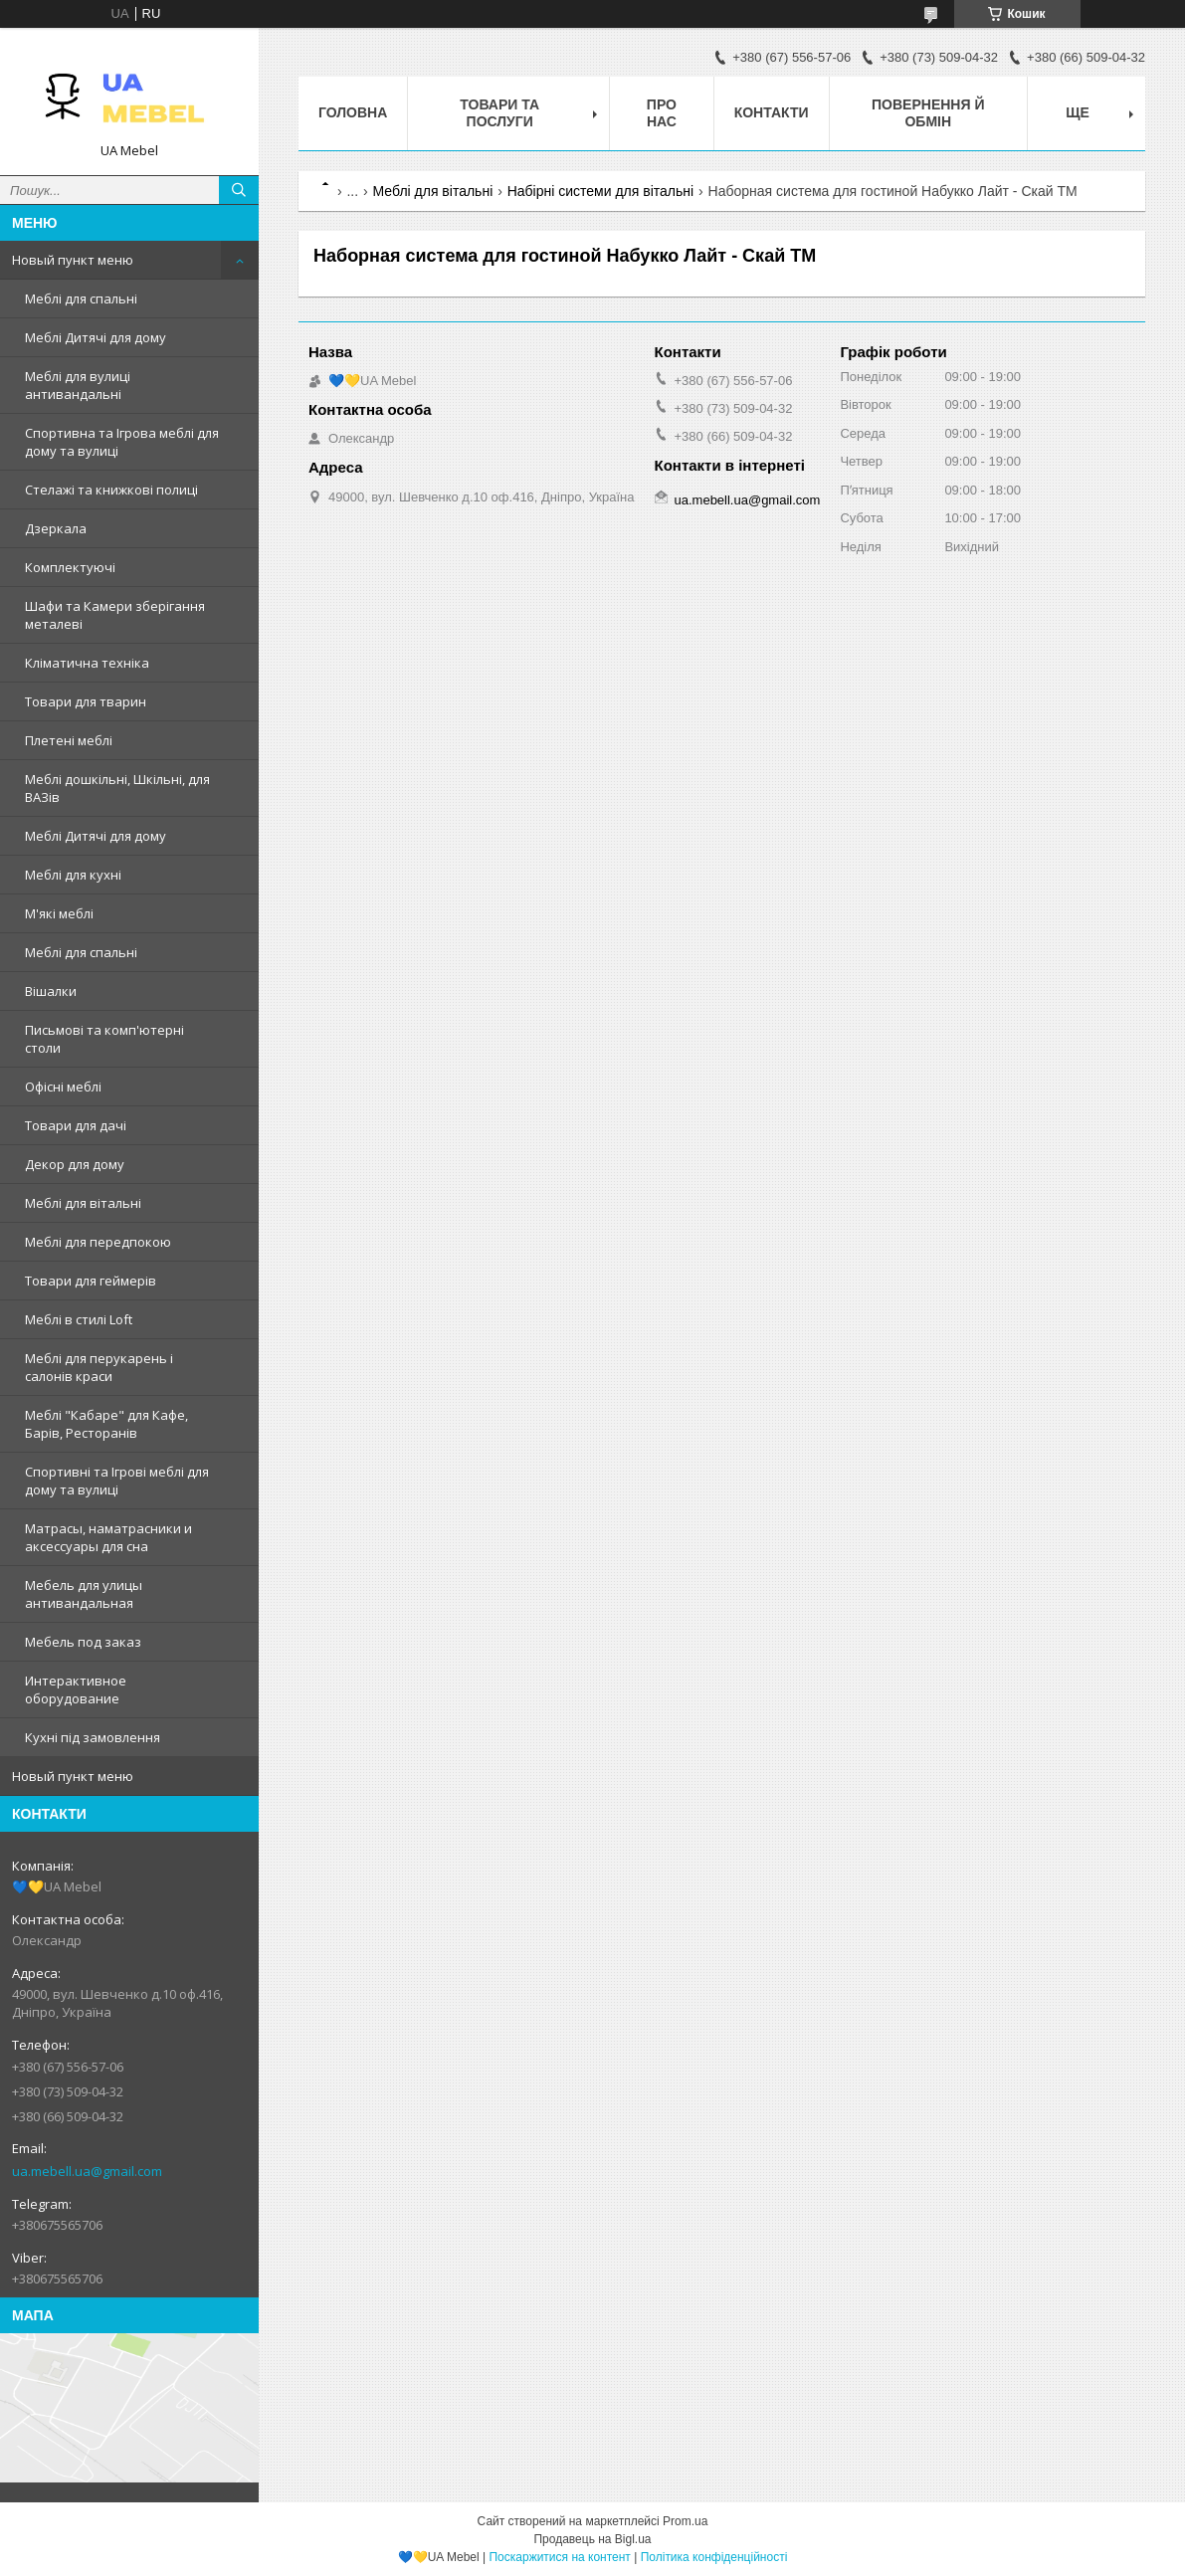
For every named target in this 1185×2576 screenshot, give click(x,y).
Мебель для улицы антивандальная (83, 1594)
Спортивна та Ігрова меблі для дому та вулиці (122, 442)
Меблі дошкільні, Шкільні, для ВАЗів (117, 788)
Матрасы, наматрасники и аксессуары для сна (108, 1537)
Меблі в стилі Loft (78, 1319)
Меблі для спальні (81, 298)
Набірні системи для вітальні (600, 191)
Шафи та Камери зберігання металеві (115, 615)
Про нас (662, 113)
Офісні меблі (63, 1086)
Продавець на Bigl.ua (592, 2539)
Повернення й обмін (928, 113)
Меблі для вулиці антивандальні (77, 385)
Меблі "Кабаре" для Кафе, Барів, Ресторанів (106, 1424)
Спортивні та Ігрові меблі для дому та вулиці (117, 1480)
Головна (352, 112)
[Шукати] (239, 190)
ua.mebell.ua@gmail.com (87, 2171)
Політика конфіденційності (714, 2557)
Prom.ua (685, 2521)
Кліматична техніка (87, 663)
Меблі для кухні (73, 875)
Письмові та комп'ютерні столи (104, 1039)
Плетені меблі (68, 740)
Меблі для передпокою (98, 1242)
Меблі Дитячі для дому (95, 337)
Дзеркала (56, 528)
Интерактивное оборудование (75, 1689)
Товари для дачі (75, 1125)
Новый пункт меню (72, 260)
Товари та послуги (499, 113)
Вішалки (51, 991)
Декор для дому (74, 1164)
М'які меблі (59, 913)
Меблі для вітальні (83, 1203)
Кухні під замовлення (92, 1737)
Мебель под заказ (83, 1642)
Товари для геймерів (90, 1280)
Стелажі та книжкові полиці (111, 489)
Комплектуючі (70, 567)
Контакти (771, 112)
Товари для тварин (85, 701)
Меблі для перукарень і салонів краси (99, 1367)
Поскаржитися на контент (559, 2557)
